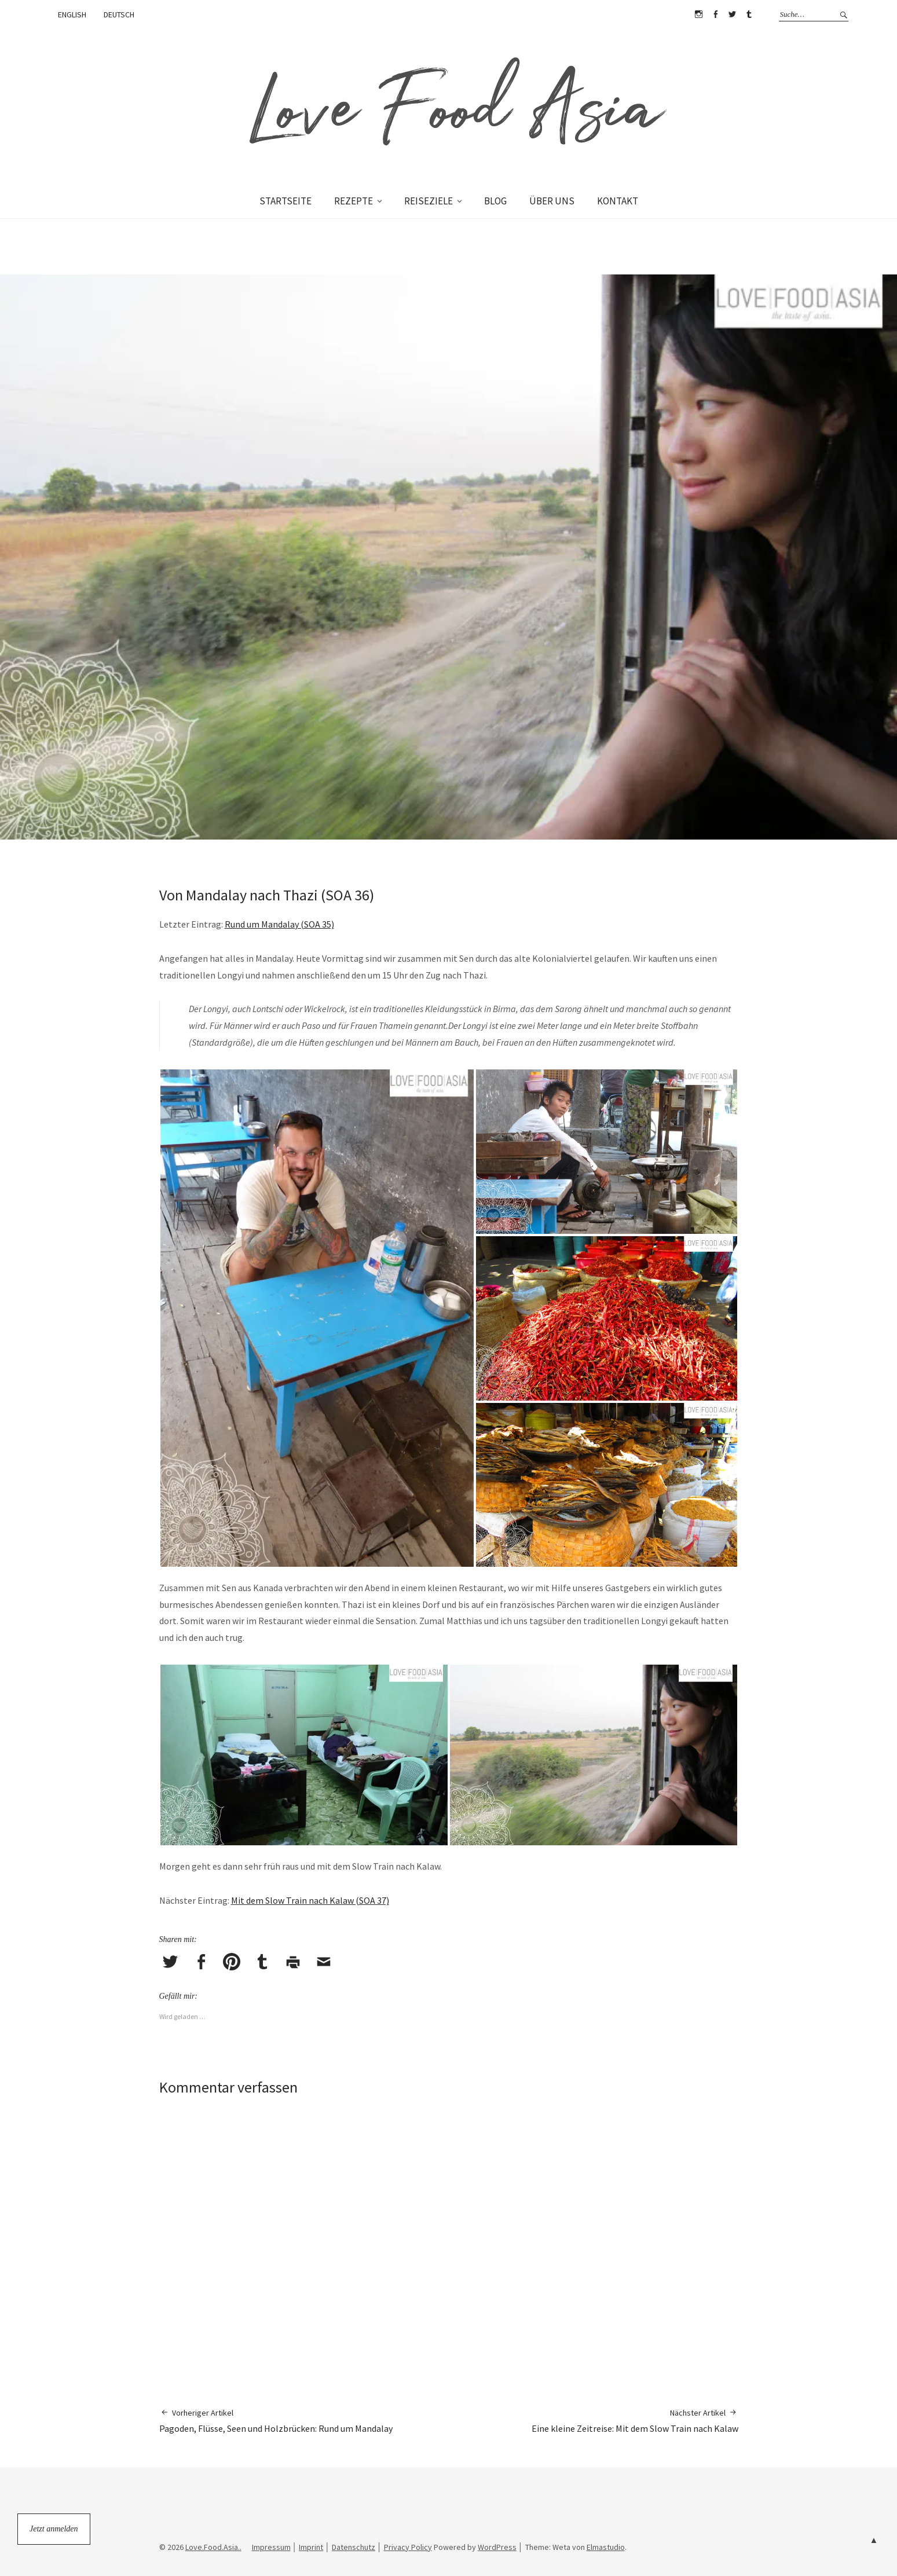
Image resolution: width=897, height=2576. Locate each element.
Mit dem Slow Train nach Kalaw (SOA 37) (310, 1900)
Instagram (699, 14)
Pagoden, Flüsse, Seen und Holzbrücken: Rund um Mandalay (276, 2420)
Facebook (715, 14)
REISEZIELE (428, 201)
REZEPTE (353, 201)
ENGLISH (72, 14)
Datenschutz (353, 2547)
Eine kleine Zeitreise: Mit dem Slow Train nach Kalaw (635, 2420)
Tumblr (749, 14)
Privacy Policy (408, 2547)
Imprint (311, 2547)
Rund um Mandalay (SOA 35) (279, 924)
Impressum (271, 2547)
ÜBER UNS (551, 201)
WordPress (497, 2547)
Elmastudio (606, 2547)
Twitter (732, 14)
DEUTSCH (119, 14)
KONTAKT (617, 201)
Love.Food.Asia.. (213, 2547)
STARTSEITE (285, 201)
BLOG (495, 201)
